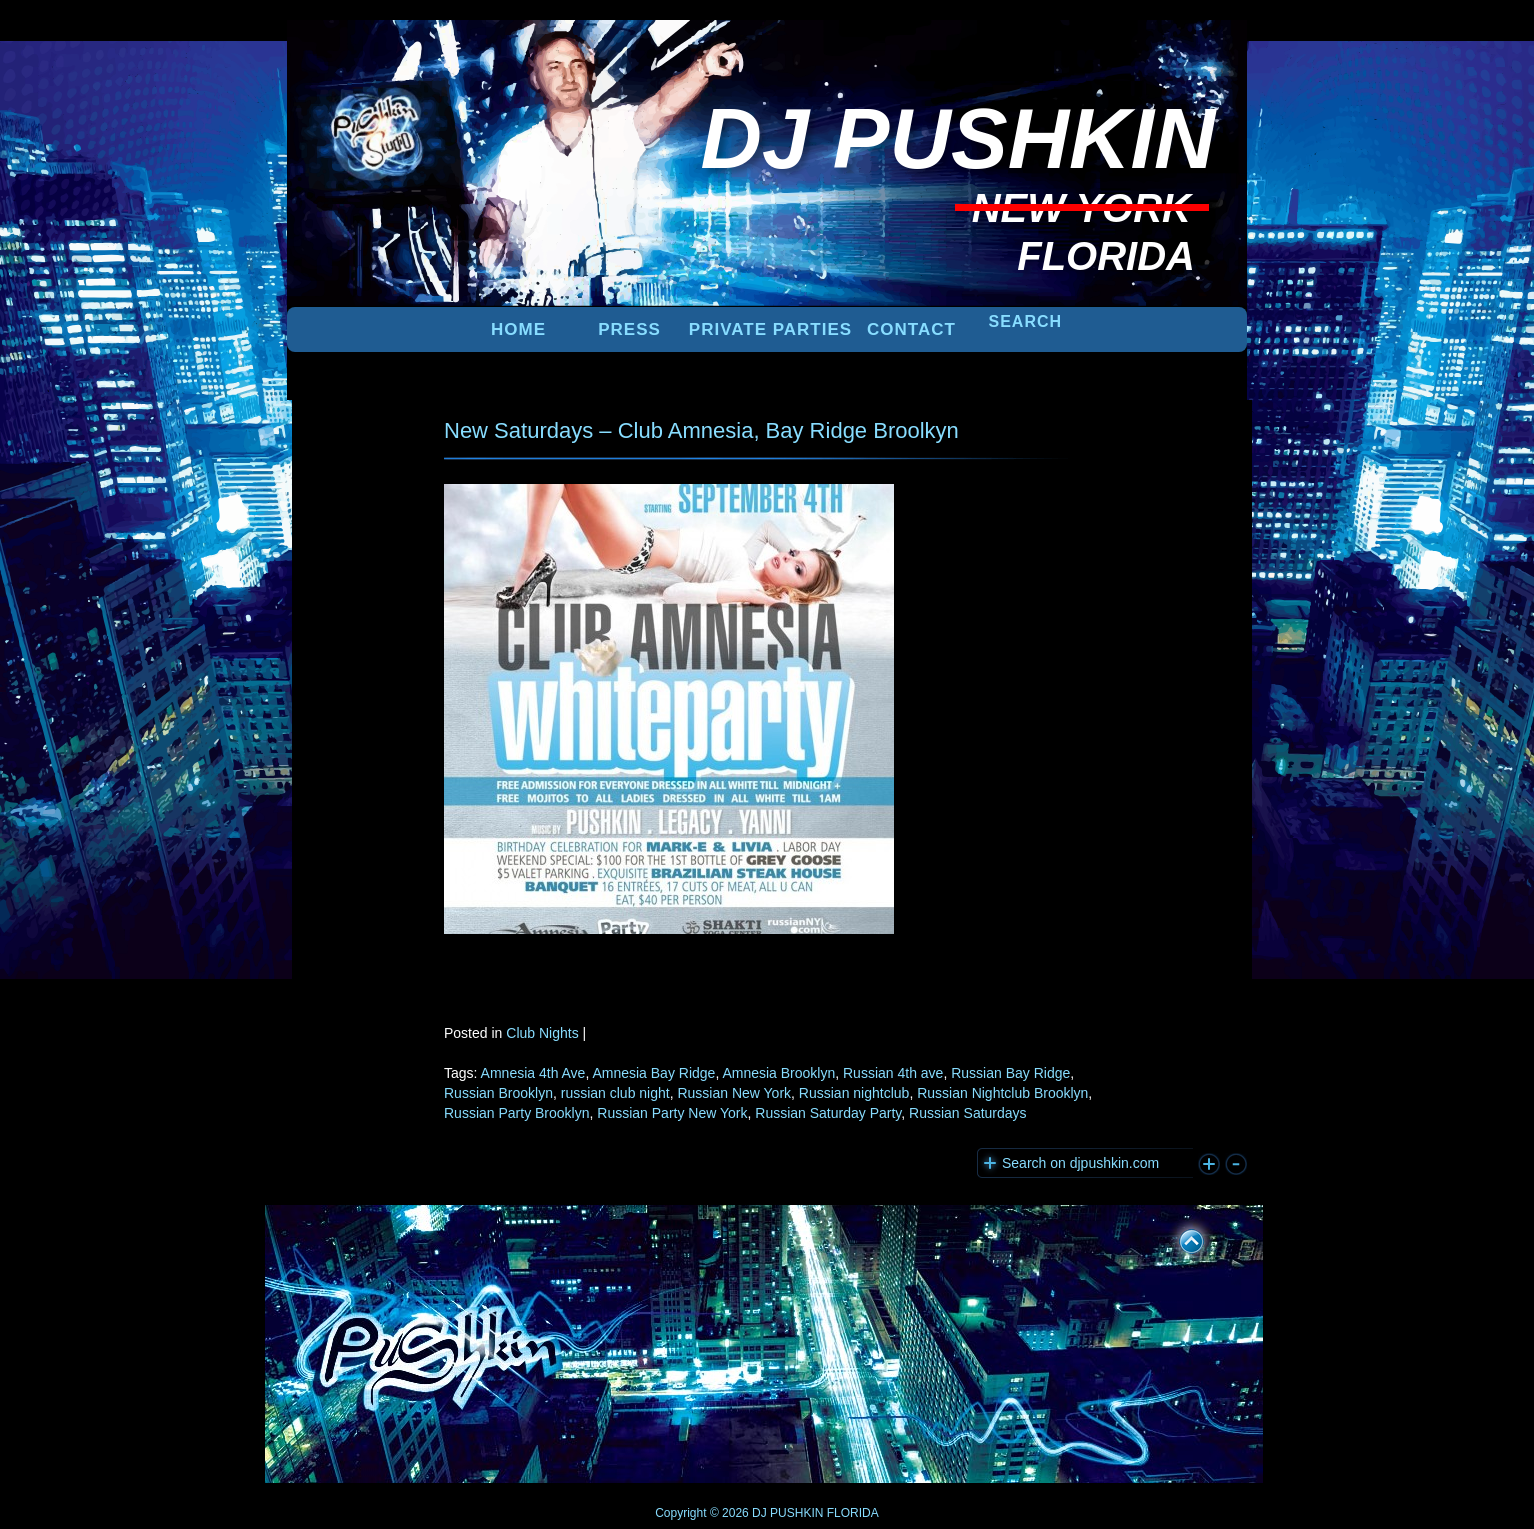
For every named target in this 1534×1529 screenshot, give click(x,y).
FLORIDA (853, 1513)
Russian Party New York (672, 1113)
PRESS (629, 329)
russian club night (615, 1093)
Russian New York (734, 1093)
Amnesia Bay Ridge (653, 1073)
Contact (911, 329)
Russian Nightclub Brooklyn (1002, 1093)
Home (518, 329)
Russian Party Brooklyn (517, 1113)
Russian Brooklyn (498, 1093)
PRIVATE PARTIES (770, 329)
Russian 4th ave (893, 1073)
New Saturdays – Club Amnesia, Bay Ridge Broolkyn (701, 430)
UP (1178, 1238)
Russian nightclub (854, 1093)
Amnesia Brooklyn (778, 1073)
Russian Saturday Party (828, 1113)
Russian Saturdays (968, 1113)
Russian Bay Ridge (1010, 1073)
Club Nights (542, 1033)
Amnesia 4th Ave (533, 1073)
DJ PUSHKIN (786, 1513)
